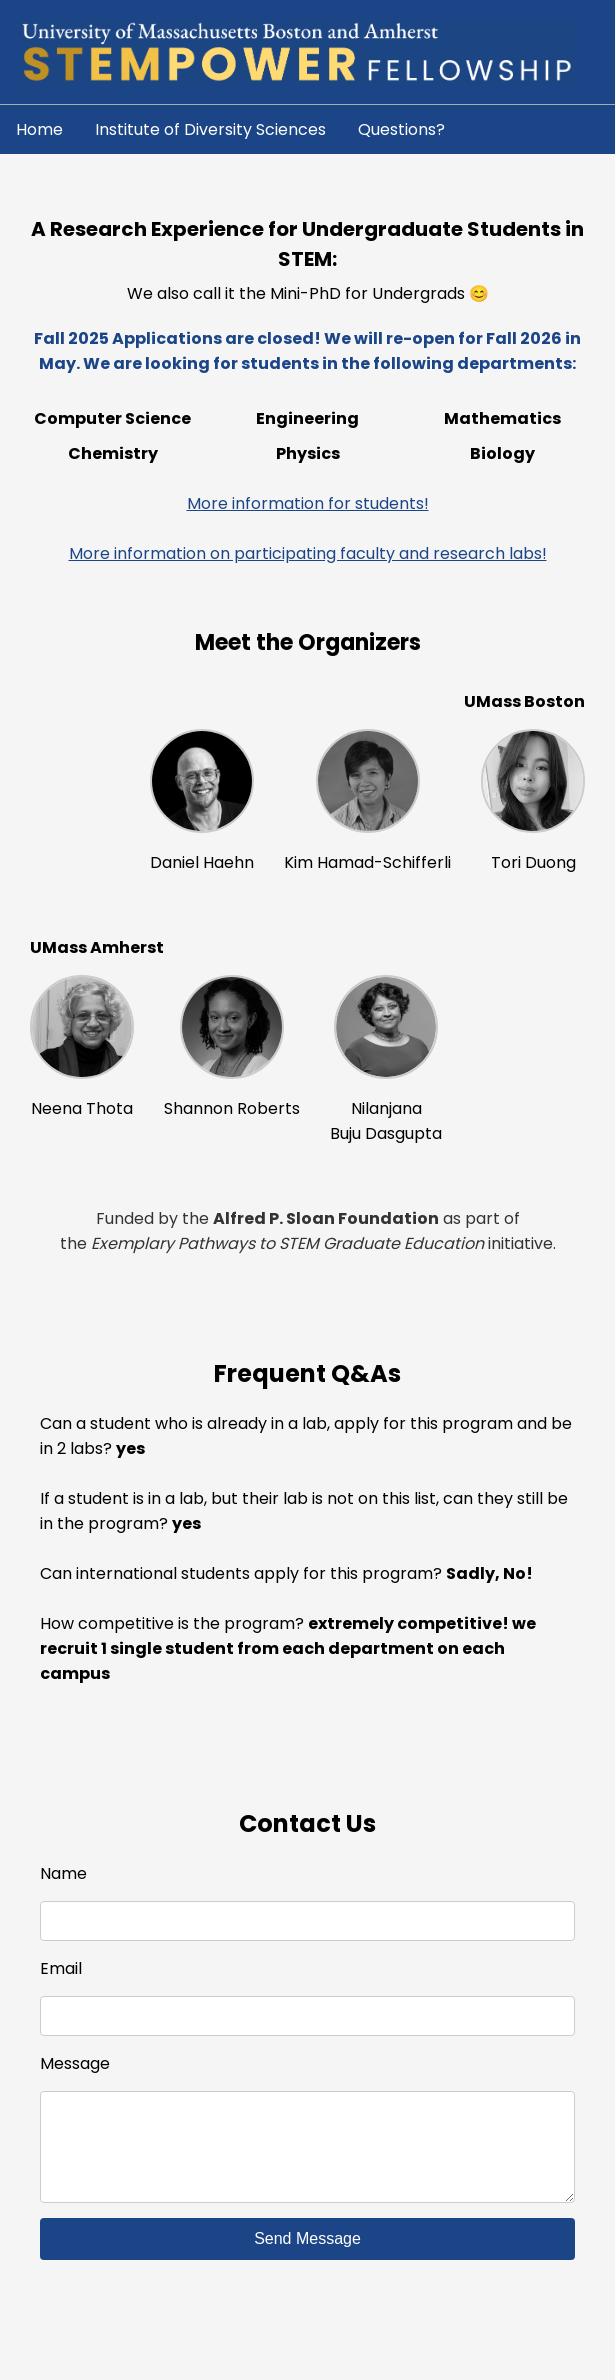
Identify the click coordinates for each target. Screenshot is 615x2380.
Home (39, 129)
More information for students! (308, 503)
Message (75, 2063)
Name (63, 1873)
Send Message (307, 2258)
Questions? (401, 129)
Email (61, 1968)
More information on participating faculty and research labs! (308, 553)
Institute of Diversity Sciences (210, 129)
